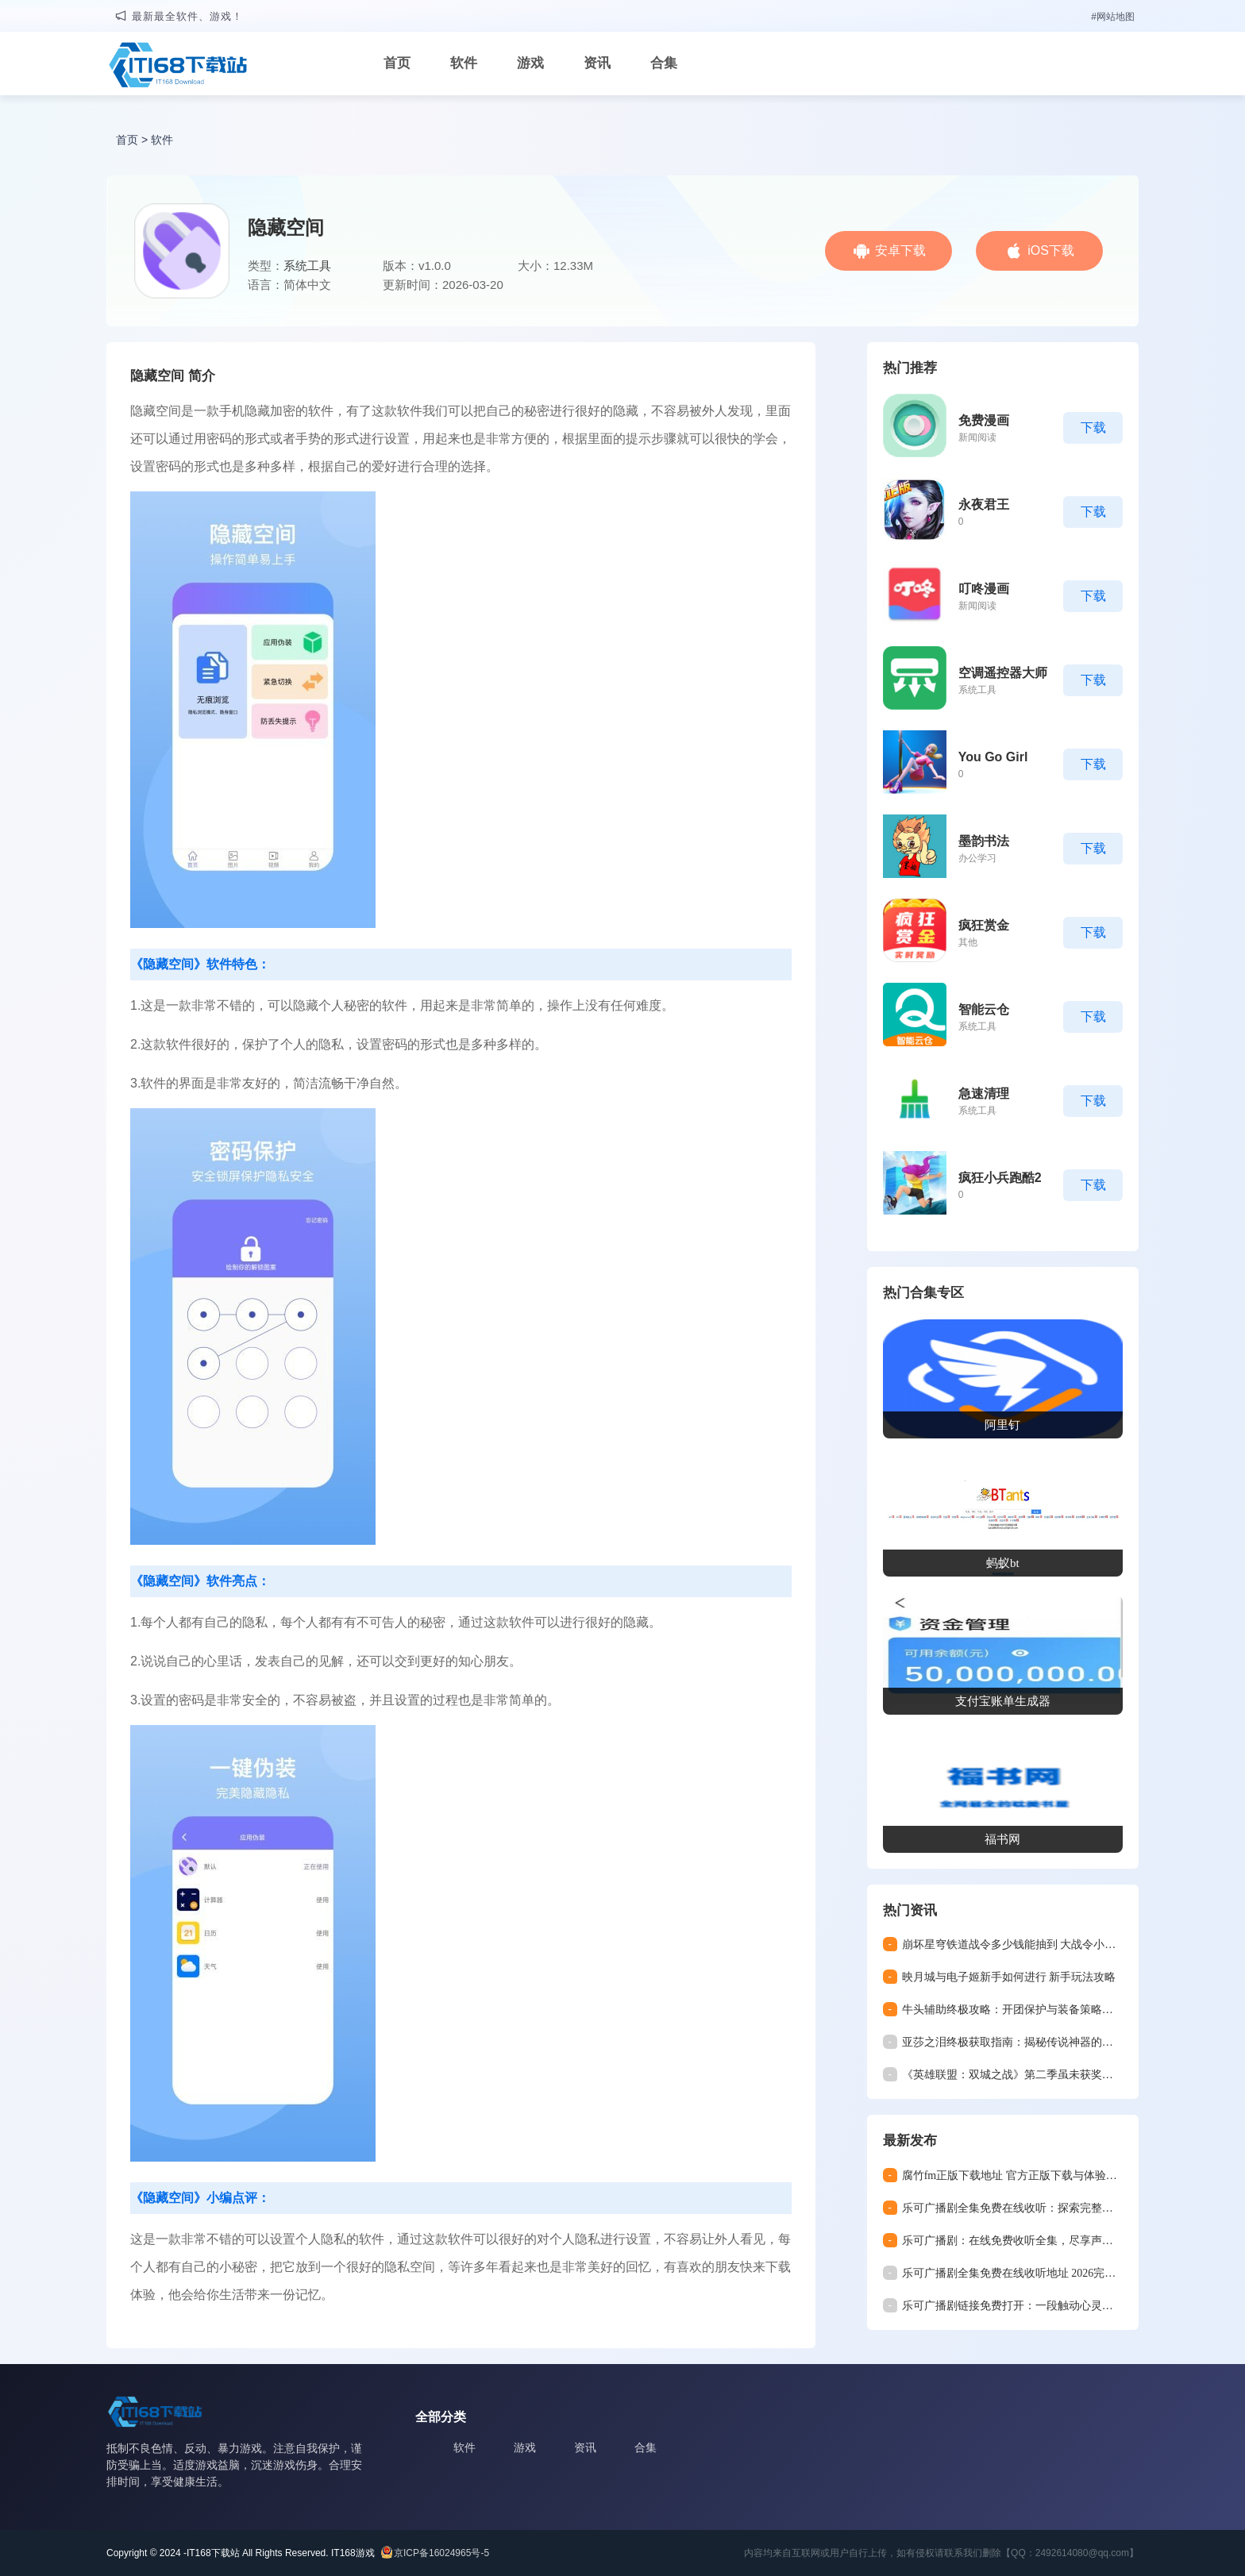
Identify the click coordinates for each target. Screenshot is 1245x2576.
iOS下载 (1050, 250)
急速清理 (983, 1093)
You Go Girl (993, 757)
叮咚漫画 (983, 588)
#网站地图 (1113, 16)
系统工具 (307, 265)
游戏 (530, 63)
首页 (397, 63)
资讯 (597, 63)
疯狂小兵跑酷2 (1000, 1177)
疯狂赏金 (983, 925)
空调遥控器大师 (1002, 673)
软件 (463, 63)
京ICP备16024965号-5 (441, 2553)
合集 (663, 63)
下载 (1093, 427)
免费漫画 (983, 420)
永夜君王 (983, 504)
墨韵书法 (983, 841)
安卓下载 (900, 250)
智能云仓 (983, 1009)
